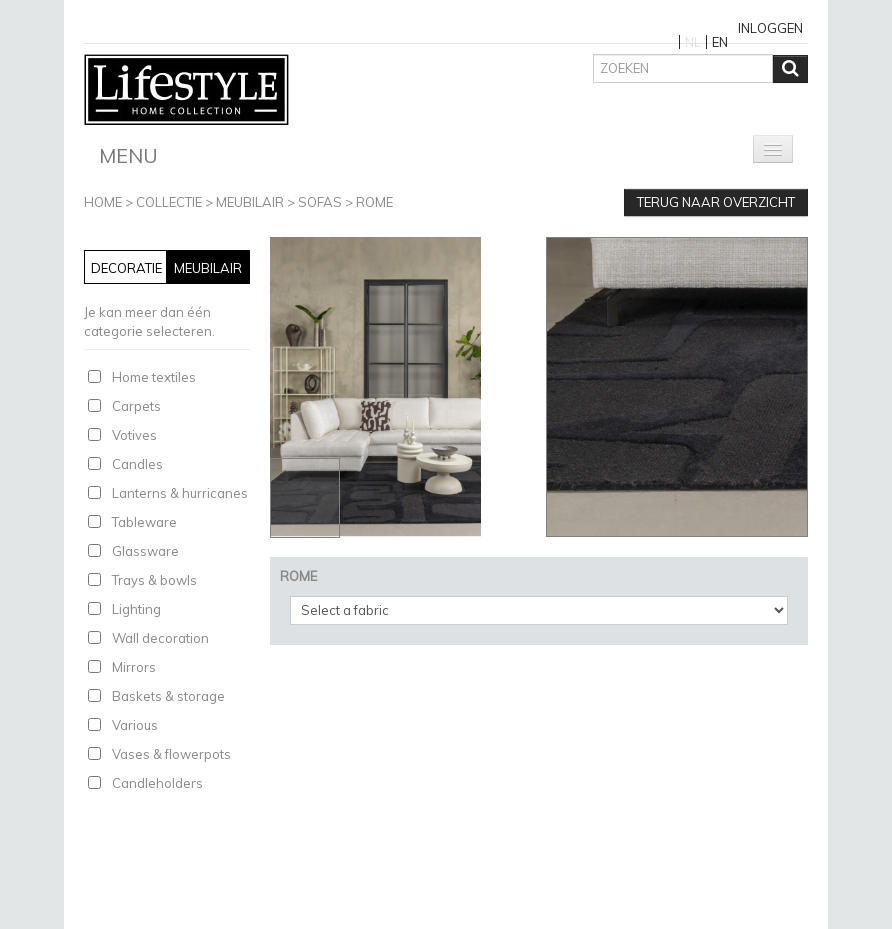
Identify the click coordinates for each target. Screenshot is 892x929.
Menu (128, 155)
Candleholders (157, 783)
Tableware (144, 522)
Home (103, 202)
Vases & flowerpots (171, 754)
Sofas (320, 202)
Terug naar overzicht (716, 202)
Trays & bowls (154, 580)
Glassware (145, 551)
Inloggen (770, 28)
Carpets (136, 406)
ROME (374, 202)
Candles (137, 464)
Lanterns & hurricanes (180, 493)
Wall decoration (160, 638)
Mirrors (134, 667)
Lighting (136, 609)
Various (135, 725)
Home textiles (154, 377)
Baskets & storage (168, 696)
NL (693, 42)
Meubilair (250, 202)
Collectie (169, 202)
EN (720, 42)
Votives (134, 435)
